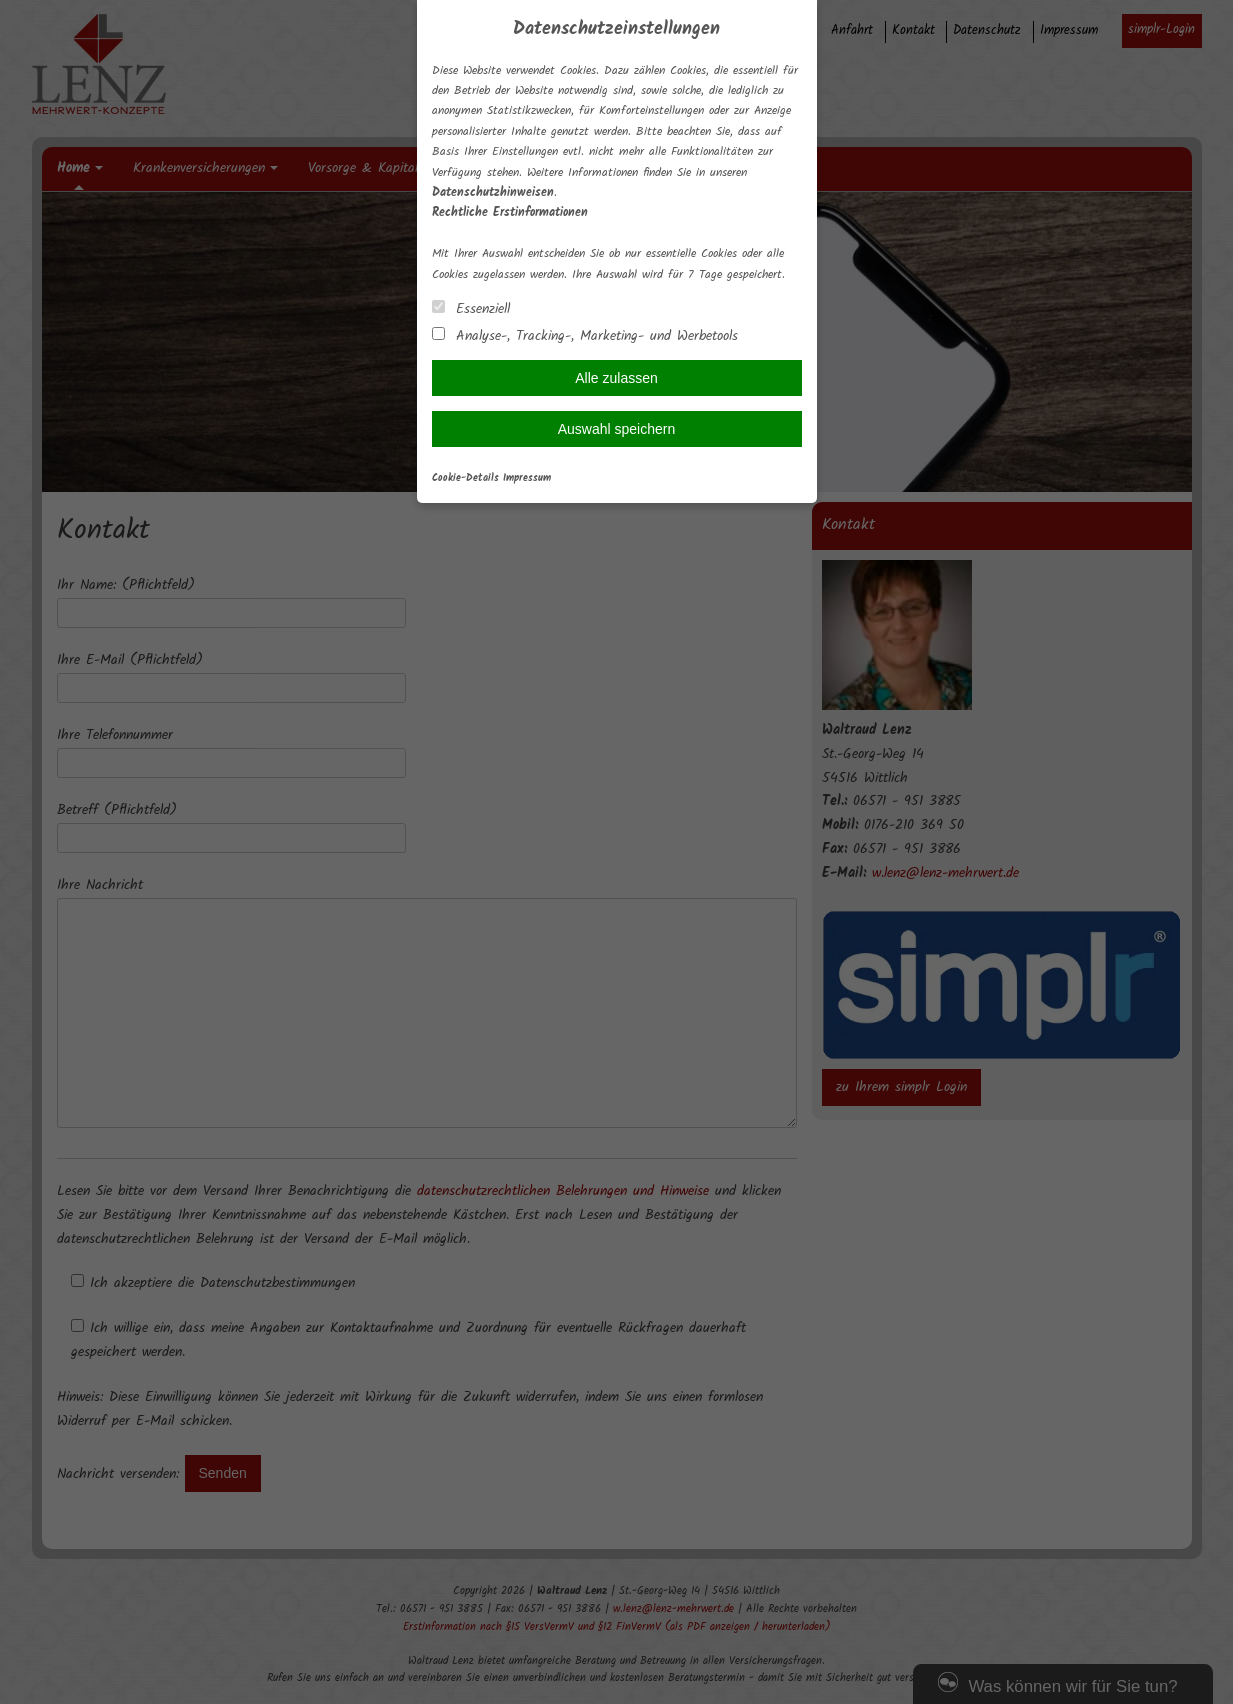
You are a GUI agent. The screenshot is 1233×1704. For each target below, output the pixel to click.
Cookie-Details (465, 478)
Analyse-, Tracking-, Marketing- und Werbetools (585, 335)
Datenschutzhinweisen (493, 192)
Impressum (527, 478)
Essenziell (471, 308)
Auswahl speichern (617, 429)
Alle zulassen (616, 378)
